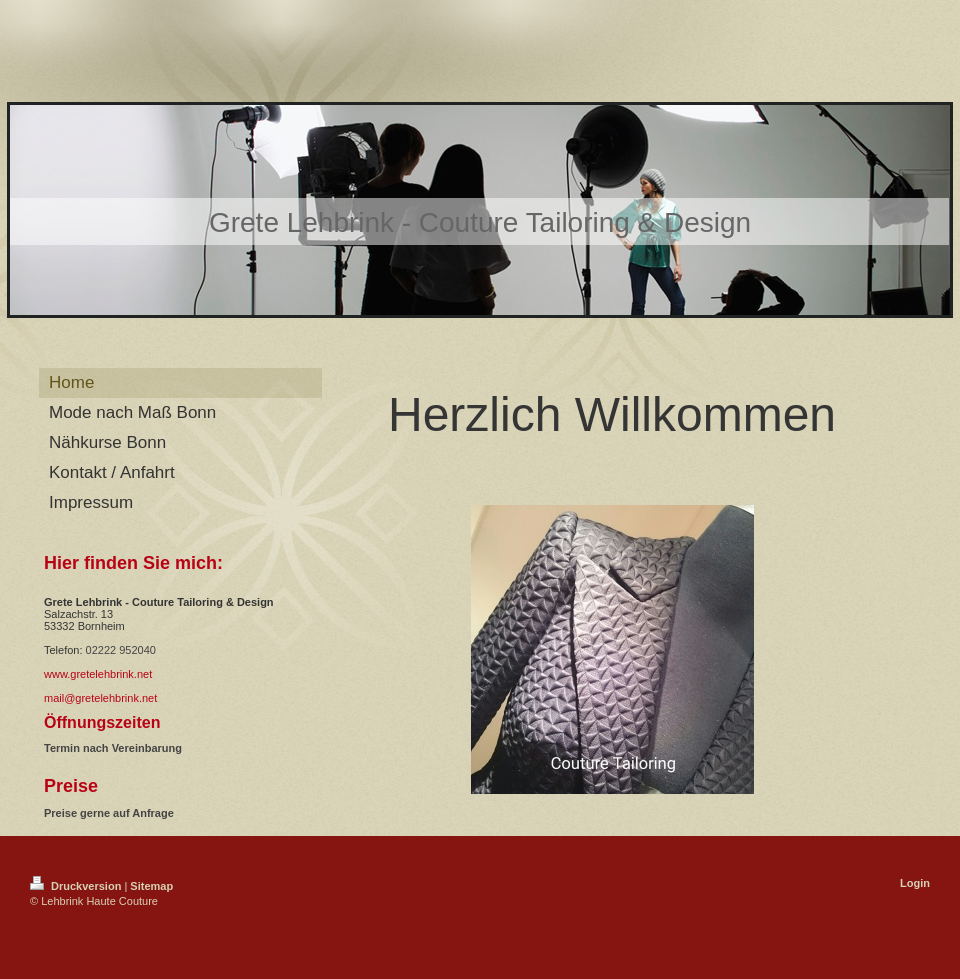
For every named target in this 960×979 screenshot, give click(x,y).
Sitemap (151, 886)
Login (915, 883)
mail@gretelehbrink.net (100, 698)
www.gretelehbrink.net (98, 674)
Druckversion (77, 886)
